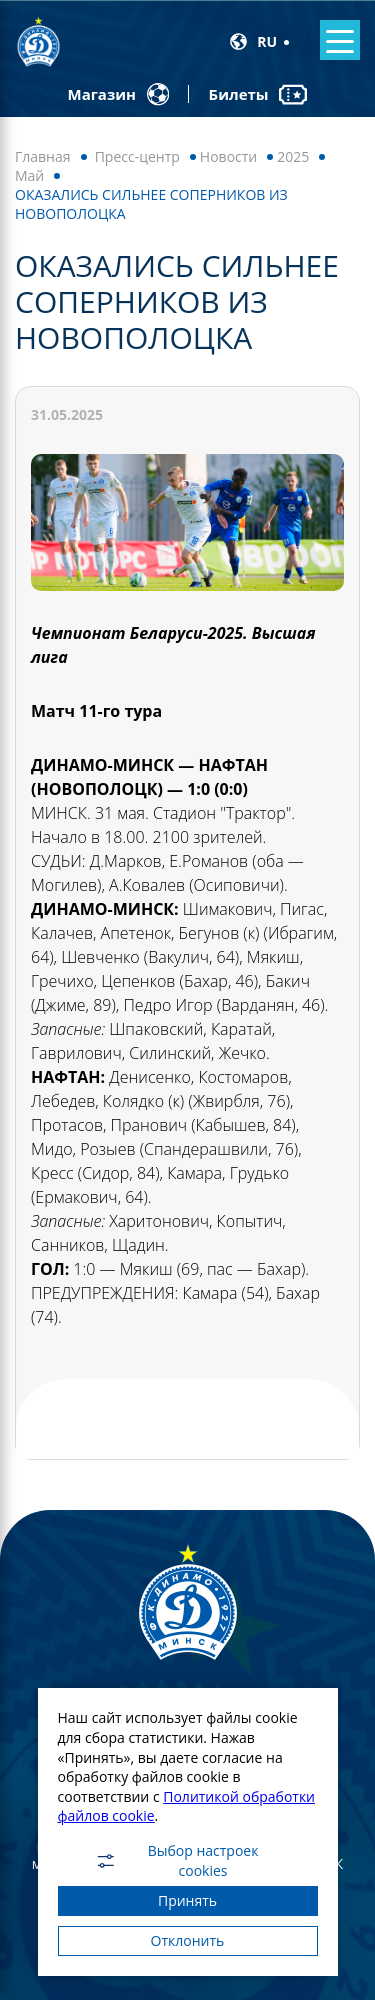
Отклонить (188, 1940)
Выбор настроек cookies (176, 1861)
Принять (187, 1900)
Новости (228, 156)
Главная (43, 156)
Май (29, 175)
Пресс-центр (137, 156)
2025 (293, 156)
